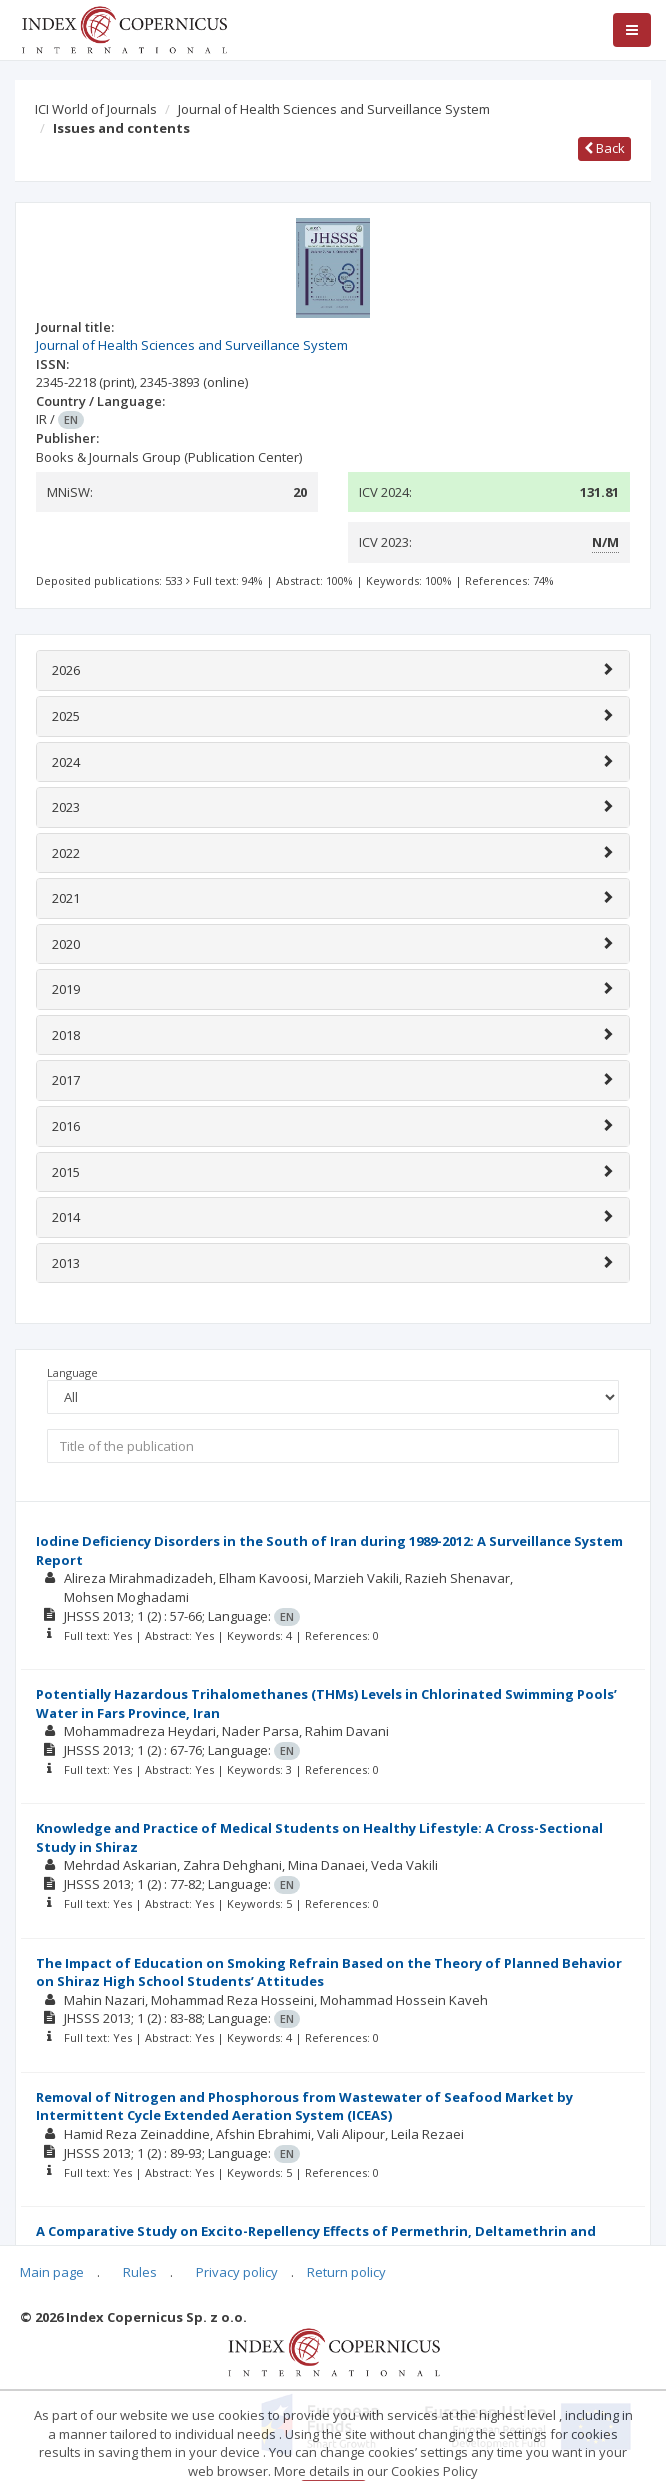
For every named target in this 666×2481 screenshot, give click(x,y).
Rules (140, 2272)
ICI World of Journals (96, 109)
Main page (52, 2272)
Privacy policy (237, 2272)
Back (604, 148)
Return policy (346, 2272)
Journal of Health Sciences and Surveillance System (334, 109)
